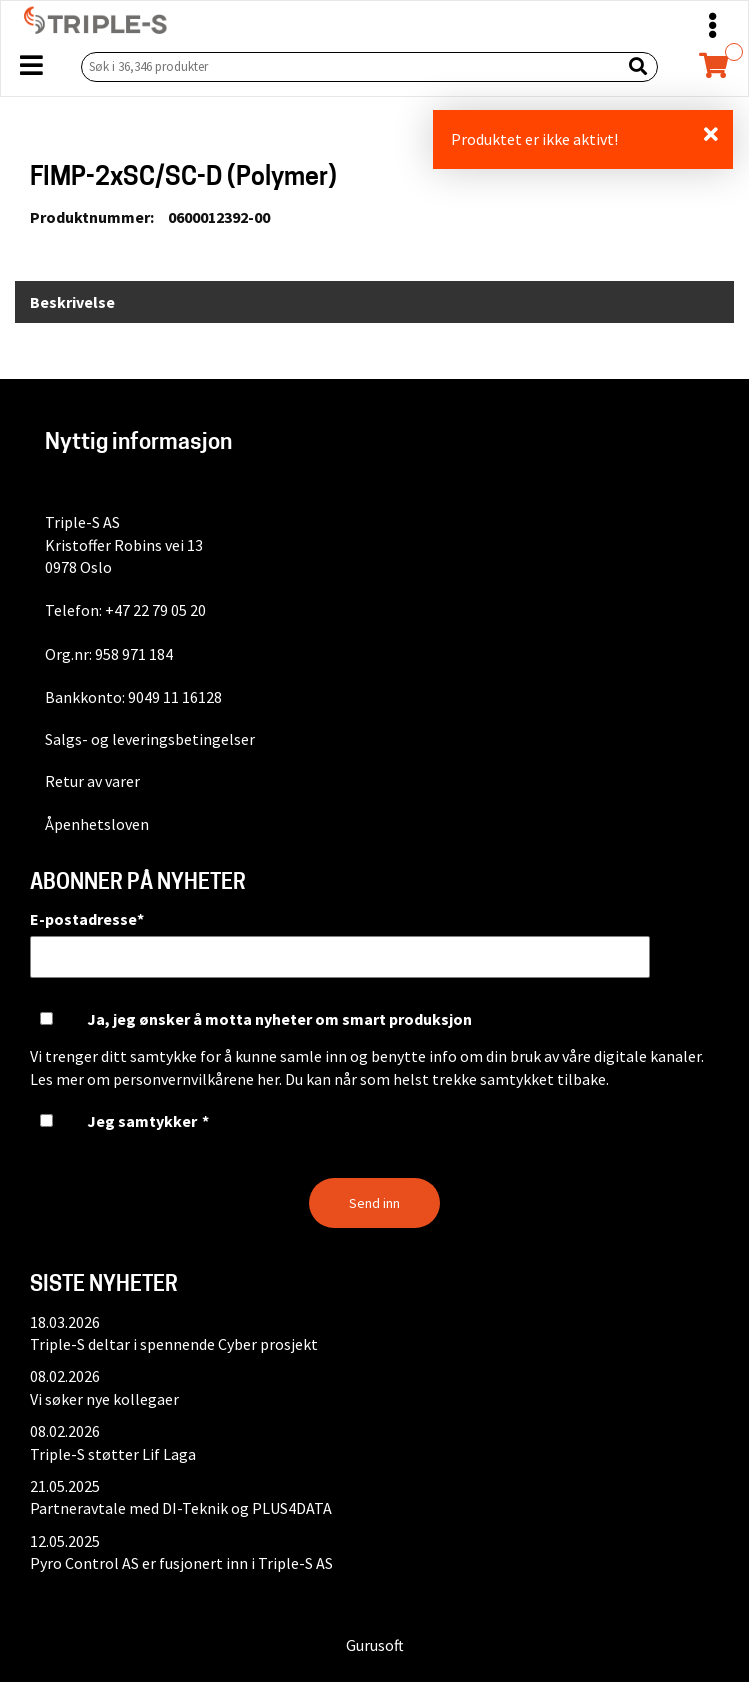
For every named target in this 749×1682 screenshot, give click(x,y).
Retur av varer (92, 781)
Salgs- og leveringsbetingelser (150, 739)
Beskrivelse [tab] (72, 302)
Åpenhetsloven (97, 824)
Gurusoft (375, 1645)
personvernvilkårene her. (197, 1079)
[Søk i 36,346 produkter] (347, 66)
